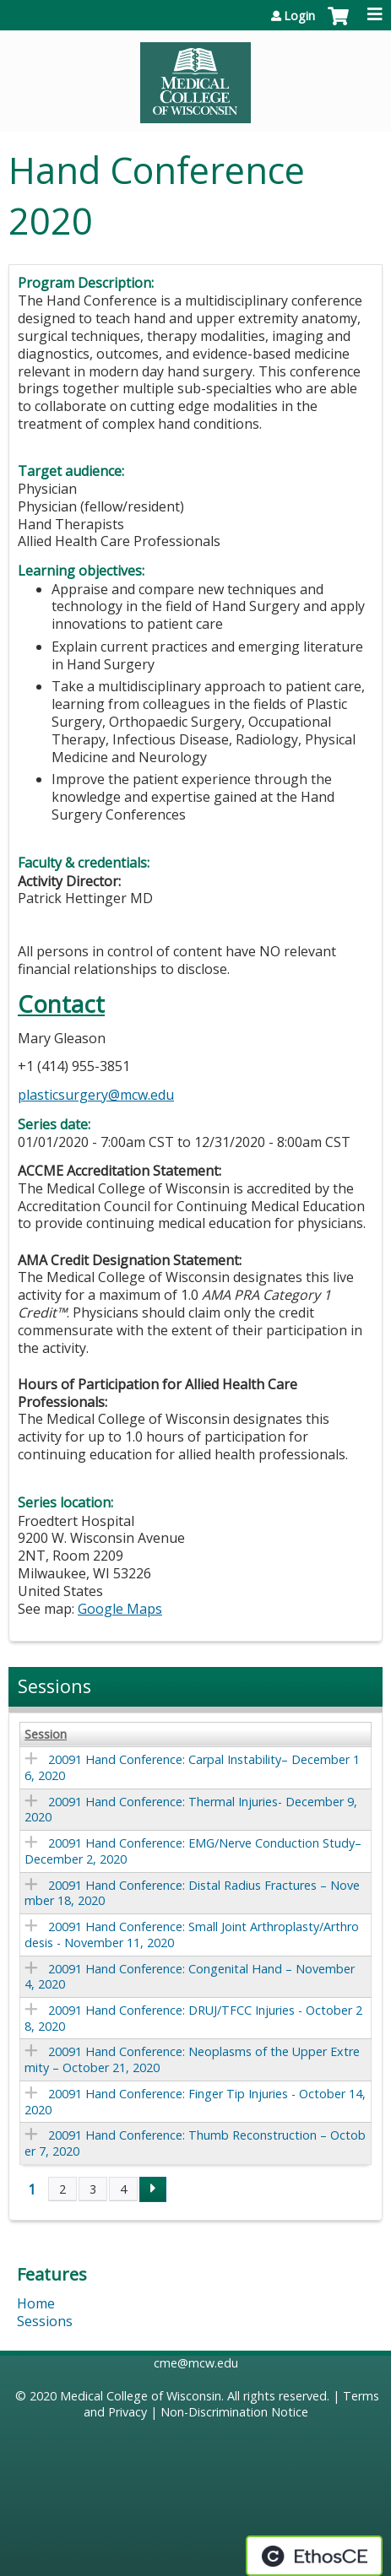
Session (45, 1734)
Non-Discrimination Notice (234, 2412)
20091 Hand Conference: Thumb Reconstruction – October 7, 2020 (195, 2143)
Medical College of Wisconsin (140, 2396)
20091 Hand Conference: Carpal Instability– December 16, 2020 (192, 1767)
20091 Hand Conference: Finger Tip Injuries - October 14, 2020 (195, 2102)
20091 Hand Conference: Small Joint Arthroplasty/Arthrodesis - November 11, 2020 (191, 1934)
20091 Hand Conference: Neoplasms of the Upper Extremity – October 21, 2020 (192, 2059)
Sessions (45, 2321)
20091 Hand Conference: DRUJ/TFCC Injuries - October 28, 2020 (193, 2018)
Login (299, 16)
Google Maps (120, 1608)
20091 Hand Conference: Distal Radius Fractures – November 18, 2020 (192, 1893)
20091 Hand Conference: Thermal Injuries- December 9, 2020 (190, 1810)
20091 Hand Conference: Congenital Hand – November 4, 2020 (189, 1977)
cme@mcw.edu (196, 2363)
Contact (61, 1004)
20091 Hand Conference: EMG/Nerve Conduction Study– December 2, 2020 (192, 1851)
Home (36, 2303)
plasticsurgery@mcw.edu (96, 1094)
